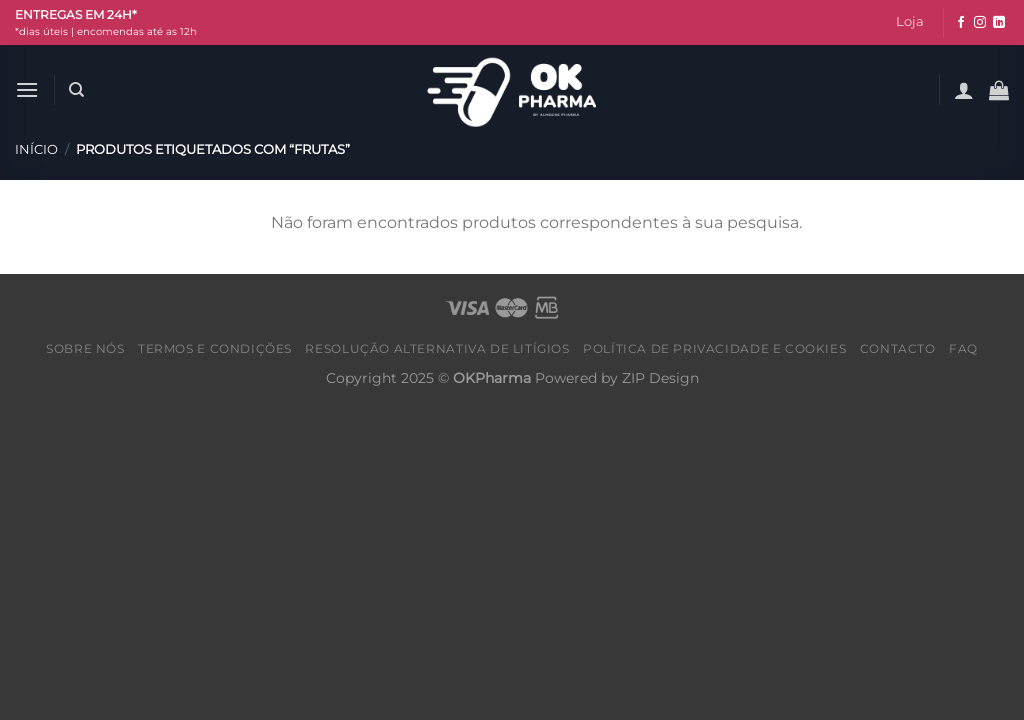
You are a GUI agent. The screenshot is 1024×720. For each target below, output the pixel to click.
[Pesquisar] (76, 90)
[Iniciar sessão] (964, 90)
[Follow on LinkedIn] (999, 23)
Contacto (898, 348)
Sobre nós (85, 348)
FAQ (963, 348)
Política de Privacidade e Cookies (714, 348)
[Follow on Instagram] (980, 23)
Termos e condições (215, 348)
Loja (910, 21)
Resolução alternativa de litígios (437, 348)
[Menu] (27, 89)
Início (36, 149)
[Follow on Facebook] (961, 23)
